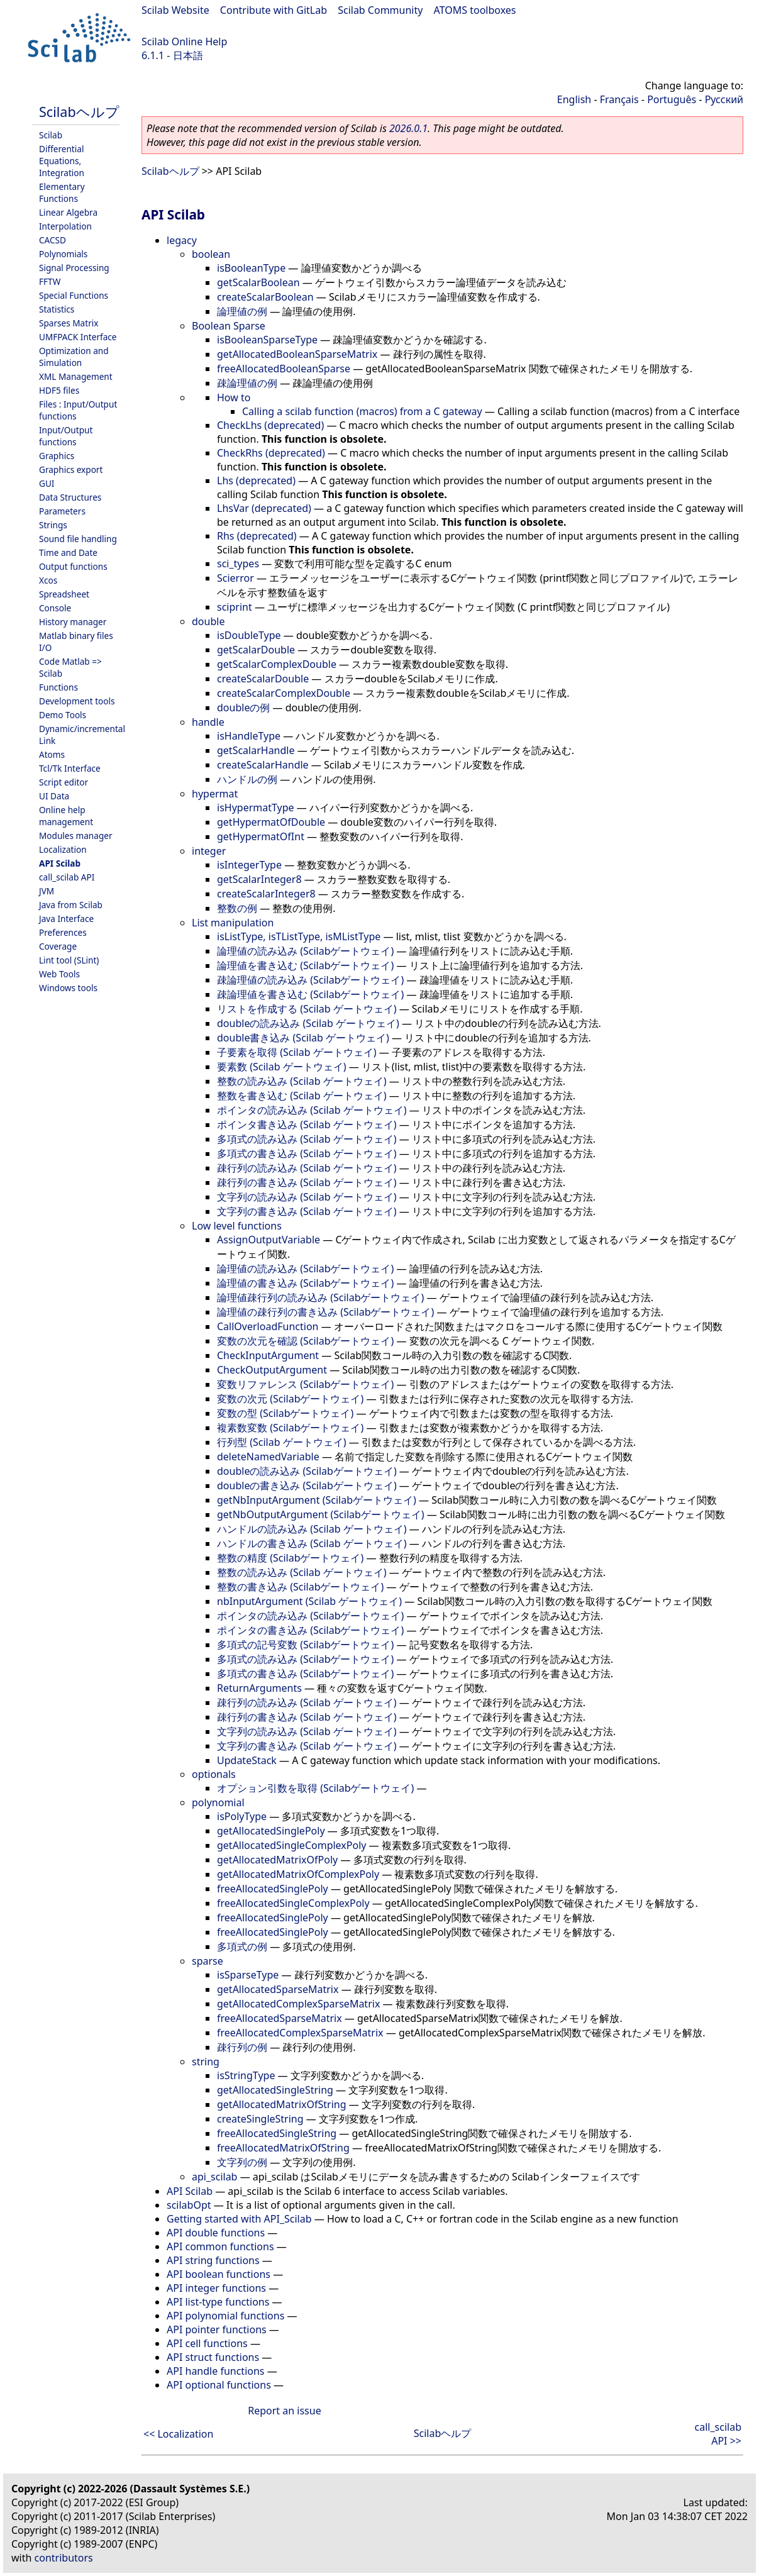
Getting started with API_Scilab (239, 2219)
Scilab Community (380, 10)
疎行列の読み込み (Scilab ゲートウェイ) (306, 1168)
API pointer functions (217, 2329)
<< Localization (178, 2434)
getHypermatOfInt (260, 836)
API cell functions (207, 2343)
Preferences (63, 932)
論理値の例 (242, 311)
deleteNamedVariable (268, 1456)
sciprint (234, 607)
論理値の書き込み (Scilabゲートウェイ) (305, 1283)
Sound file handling (78, 539)
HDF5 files (59, 390)
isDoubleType (249, 635)
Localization (63, 849)
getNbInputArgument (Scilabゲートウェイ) (316, 1500)
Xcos (48, 580)
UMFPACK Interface (78, 337)
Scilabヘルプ (79, 112)
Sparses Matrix (68, 323)
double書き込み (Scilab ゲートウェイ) (303, 1038)
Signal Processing (74, 268)
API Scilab (59, 863)
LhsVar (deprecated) (264, 508)
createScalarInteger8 (266, 894)
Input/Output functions (65, 436)
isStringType (246, 2075)
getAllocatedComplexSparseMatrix (298, 2004)
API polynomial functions (225, 2316)
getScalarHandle (256, 750)
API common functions (220, 2246)
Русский (724, 99)
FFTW (49, 281)
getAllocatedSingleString (275, 2090)
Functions (58, 687)
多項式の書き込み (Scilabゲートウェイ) (305, 1673)
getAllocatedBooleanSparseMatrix (297, 354)
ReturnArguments (259, 1688)
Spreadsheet (64, 594)
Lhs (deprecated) (256, 480)
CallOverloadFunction (267, 1326)
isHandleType (248, 736)
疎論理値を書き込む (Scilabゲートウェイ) (310, 994)
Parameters (62, 511)
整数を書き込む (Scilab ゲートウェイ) (301, 1095)
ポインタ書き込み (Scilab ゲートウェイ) (306, 1124)
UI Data (54, 796)
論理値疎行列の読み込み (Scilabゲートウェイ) (320, 1297)
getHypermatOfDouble (271, 822)
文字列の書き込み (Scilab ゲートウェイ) (306, 1211)
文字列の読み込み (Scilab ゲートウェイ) (306, 1197)
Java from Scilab (70, 905)
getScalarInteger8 (259, 879)
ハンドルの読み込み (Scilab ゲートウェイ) (311, 1529)
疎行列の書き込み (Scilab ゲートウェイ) (306, 1182)
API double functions (216, 2233)
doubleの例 (243, 707)
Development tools (77, 701)
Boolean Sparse (228, 326)
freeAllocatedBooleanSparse (283, 368)
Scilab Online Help (184, 41)
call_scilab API (66, 877)
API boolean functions (218, 2274)
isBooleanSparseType (267, 340)
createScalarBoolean (265, 297)
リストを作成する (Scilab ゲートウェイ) (306, 1009)
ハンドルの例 (247, 779)
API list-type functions (218, 2302)
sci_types (238, 563)
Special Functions (73, 295)
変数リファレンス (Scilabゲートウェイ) (305, 1384)
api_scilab (214, 2177)
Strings (53, 525)
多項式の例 (242, 1946)
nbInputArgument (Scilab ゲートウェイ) (309, 1601)
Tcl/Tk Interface (70, 768)
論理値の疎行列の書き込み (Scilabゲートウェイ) (325, 1312)
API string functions (213, 2260)
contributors (64, 2558)
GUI (46, 483)
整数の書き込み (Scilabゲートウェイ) (300, 1587)
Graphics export (70, 469)
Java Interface (66, 918)
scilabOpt (189, 2205)
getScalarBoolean (258, 282)
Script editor (63, 782)
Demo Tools (62, 715)
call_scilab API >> (718, 2434)
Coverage (58, 946)
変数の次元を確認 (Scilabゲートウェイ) (305, 1341)
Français (619, 99)
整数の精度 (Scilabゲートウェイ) (290, 1558)
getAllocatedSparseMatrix (277, 1989)
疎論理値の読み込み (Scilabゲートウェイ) (310, 980)
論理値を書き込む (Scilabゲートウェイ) (305, 965)
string (205, 2061)
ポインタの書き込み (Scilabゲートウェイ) (310, 1630)
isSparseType (248, 1975)
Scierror (235, 578)
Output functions (73, 566)
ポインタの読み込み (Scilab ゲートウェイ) (311, 1110)
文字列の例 (242, 2162)
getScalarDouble (256, 650)
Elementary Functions (62, 192)
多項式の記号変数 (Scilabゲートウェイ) (305, 1645)
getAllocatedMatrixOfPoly (277, 1860)
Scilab (50, 135)
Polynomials (63, 254)
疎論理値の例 (247, 383)
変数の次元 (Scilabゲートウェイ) (290, 1399)
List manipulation (233, 923)
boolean (211, 254)
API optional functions (219, 2385)
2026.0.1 (408, 128)
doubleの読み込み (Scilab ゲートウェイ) (308, 1023)
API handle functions (216, 2371)
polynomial (218, 1802)
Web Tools (59, 974)
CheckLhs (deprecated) (270, 425)
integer (209, 851)
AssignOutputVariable (268, 1239)
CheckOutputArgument (272, 1370)
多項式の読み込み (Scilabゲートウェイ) (305, 1659)
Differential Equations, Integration (61, 161)
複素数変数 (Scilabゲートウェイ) (290, 1428)
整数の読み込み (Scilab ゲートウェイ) (301, 1081)
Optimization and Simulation (74, 357)
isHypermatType (255, 807)
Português (671, 99)
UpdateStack (247, 1760)
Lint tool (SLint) (69, 960)
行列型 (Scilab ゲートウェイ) (281, 1442)
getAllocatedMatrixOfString (281, 2104)
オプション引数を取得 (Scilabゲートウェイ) (315, 1788)
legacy (182, 240)
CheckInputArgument (268, 1355)
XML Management (76, 376)
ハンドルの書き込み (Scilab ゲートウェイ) (311, 1543)
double (208, 621)
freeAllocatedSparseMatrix (279, 2018)
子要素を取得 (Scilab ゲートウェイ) (296, 1052)
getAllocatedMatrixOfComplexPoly (298, 1874)
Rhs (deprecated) (257, 536)
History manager (72, 622)
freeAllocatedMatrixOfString (283, 2148)
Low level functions (237, 1226)
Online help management (66, 816)
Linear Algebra (68, 212)
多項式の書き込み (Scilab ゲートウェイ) (306, 1153)
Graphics (56, 456)
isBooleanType (251, 268)
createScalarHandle (263, 765)
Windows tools (68, 988)
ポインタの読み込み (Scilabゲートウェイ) (310, 1616)
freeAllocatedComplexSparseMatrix (300, 2033)
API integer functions (216, 2288)
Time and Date (68, 552)
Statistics (56, 309)
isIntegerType (249, 865)
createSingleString (260, 2119)
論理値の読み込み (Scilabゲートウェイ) (305, 951)
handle (208, 722)
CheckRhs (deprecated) (271, 453)
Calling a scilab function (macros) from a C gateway (362, 411)
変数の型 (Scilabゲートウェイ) (285, 1413)
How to (233, 397)
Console (55, 608)
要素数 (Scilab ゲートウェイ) (281, 1067)
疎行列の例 (242, 2047)
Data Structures (70, 497)
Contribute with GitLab (273, 10)
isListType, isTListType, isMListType (298, 936)
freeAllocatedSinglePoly (272, 1889)
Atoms (52, 754)
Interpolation (65, 226)
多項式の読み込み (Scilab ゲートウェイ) (306, 1139)
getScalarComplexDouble (276, 664)
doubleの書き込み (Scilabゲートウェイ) (307, 1485)
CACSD (52, 240)
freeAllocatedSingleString (276, 2133)
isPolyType (242, 1816)
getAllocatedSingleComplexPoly (291, 1845)
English (574, 99)
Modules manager (76, 835)
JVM (46, 891)
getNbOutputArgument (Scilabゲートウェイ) (320, 1514)
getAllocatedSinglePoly (271, 1831)
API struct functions (213, 2357)
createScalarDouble (263, 679)
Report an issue (284, 2411)
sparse (207, 1961)
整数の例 (237, 908)
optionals (214, 1774)
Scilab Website (175, 10)
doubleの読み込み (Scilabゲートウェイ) (307, 1471)
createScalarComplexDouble (283, 693)
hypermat (215, 794)
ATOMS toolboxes (475, 10)
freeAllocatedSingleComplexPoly (293, 1903)
